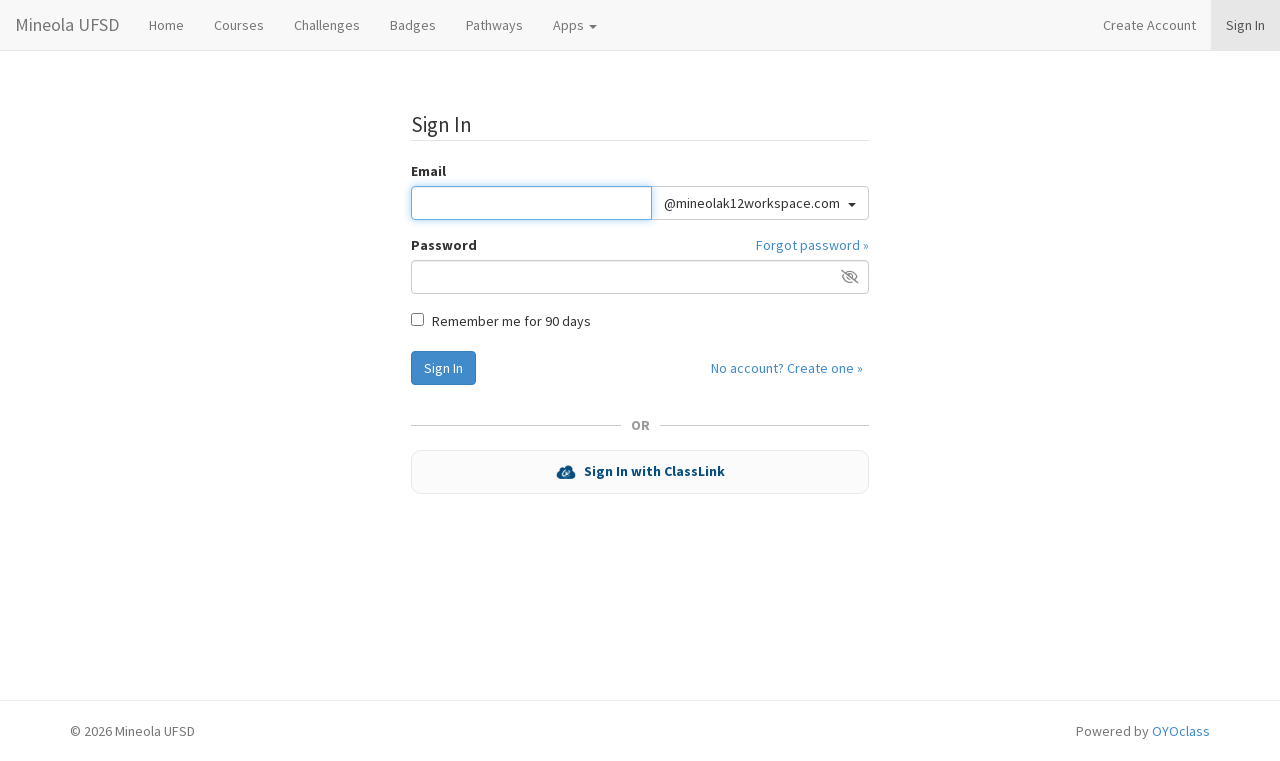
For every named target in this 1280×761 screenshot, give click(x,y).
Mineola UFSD (67, 24)
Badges (413, 25)
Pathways (494, 25)
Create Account (1149, 25)
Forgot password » (812, 245)
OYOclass (1181, 731)
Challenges (327, 25)
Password (444, 245)
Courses (239, 25)
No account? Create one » (787, 368)
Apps (575, 25)
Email (428, 171)
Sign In (1245, 25)
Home (166, 25)
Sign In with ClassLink (640, 472)
